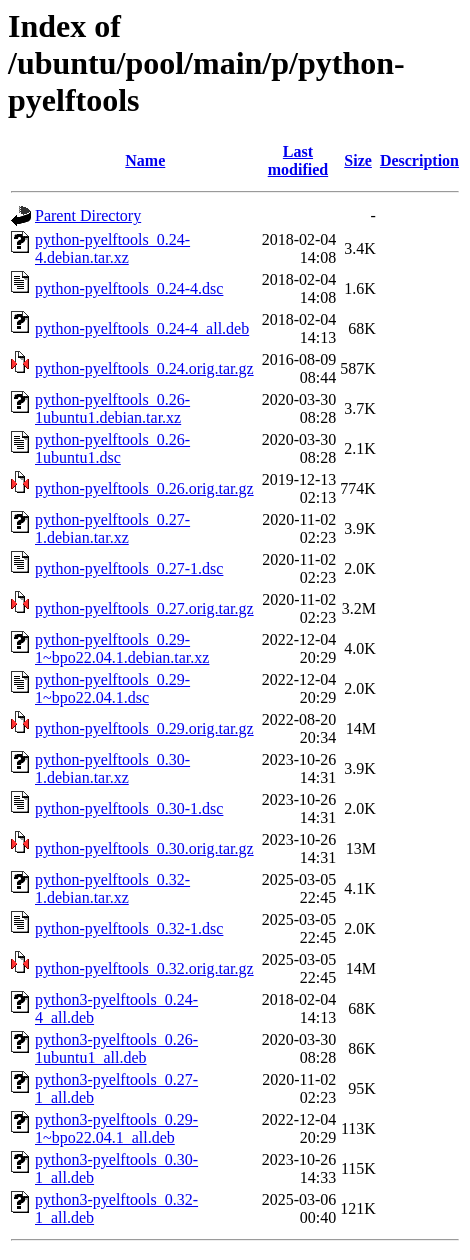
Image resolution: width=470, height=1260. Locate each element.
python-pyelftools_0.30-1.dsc (129, 808)
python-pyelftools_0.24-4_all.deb (142, 328)
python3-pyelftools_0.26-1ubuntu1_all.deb (116, 1048)
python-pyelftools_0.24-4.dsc (129, 288)
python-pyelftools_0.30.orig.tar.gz (144, 848)
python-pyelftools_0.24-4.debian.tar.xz (112, 248)
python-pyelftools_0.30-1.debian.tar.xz (112, 768)
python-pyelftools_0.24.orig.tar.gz (144, 368)
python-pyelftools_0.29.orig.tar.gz (144, 728)
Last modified (298, 160)
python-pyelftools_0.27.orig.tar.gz (144, 608)
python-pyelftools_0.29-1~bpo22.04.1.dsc (112, 688)
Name (145, 160)
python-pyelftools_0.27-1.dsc (129, 568)
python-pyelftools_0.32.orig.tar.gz (144, 968)
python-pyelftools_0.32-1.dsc (129, 928)
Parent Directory (88, 215)
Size (358, 160)
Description (419, 160)
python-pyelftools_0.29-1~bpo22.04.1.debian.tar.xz (122, 648)
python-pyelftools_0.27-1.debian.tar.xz (112, 528)
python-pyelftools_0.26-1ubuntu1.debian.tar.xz (112, 408)
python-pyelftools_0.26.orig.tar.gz (144, 488)
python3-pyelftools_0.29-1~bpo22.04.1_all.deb (116, 1128)
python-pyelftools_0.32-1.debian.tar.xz (112, 888)
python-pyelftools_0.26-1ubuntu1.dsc (112, 448)
